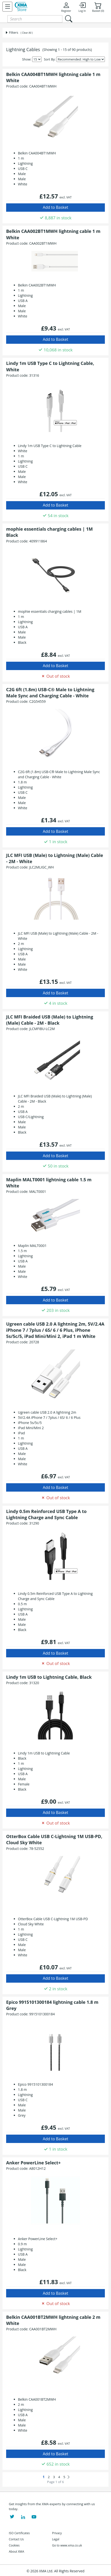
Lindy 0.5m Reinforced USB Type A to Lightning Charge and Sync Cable (46, 1514)
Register (66, 7)
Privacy (57, 2533)
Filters (11, 32)
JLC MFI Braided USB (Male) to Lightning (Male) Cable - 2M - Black (49, 1020)
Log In (82, 7)
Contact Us (16, 2539)
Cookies (14, 2545)
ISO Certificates (19, 2533)
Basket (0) (98, 7)
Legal (55, 2539)
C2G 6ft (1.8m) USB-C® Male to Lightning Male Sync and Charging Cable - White (50, 693)
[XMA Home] (21, 7)
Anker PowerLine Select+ (33, 2163)
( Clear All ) (27, 32)
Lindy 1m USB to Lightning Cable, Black (49, 1677)
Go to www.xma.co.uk (67, 2545)
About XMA (16, 2551)
